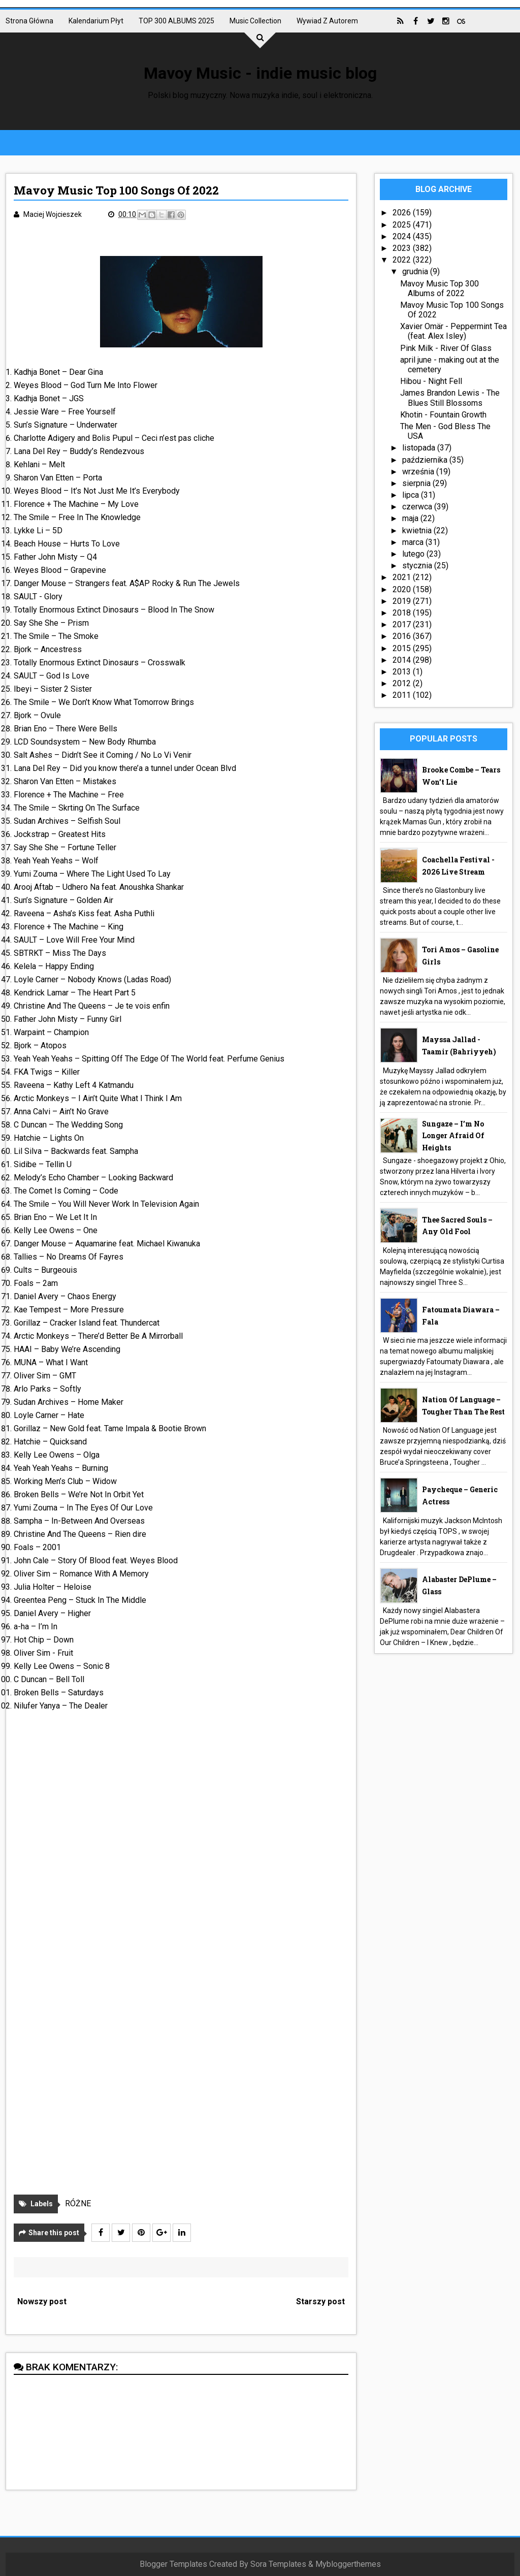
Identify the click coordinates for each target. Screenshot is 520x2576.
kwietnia (418, 530)
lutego (414, 554)
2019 (403, 601)
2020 (403, 589)
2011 (403, 695)
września (419, 471)
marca (414, 542)
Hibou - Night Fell (431, 381)
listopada (419, 448)
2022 (403, 260)
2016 (403, 636)
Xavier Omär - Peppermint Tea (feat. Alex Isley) (453, 331)
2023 (403, 248)
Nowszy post (42, 2301)
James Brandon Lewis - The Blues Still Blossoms (450, 397)
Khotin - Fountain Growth (443, 415)
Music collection (255, 21)
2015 (403, 648)
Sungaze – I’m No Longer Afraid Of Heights (453, 1136)
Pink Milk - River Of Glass (446, 348)
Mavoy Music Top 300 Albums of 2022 (439, 288)
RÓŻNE (78, 2203)
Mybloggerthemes (348, 2564)
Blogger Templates (173, 2564)
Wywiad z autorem (327, 21)
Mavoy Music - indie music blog (260, 73)
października (425, 460)
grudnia (416, 271)
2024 (403, 236)
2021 (403, 577)
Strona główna (29, 21)
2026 (403, 212)
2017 (403, 624)
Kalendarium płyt (96, 21)
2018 (403, 613)
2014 (403, 660)
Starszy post (320, 2301)
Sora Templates (278, 2564)
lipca (411, 495)
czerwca (418, 506)
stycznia (418, 565)
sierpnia (417, 483)
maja (411, 518)
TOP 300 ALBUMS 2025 (176, 21)
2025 (403, 225)
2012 (403, 683)
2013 (403, 672)
